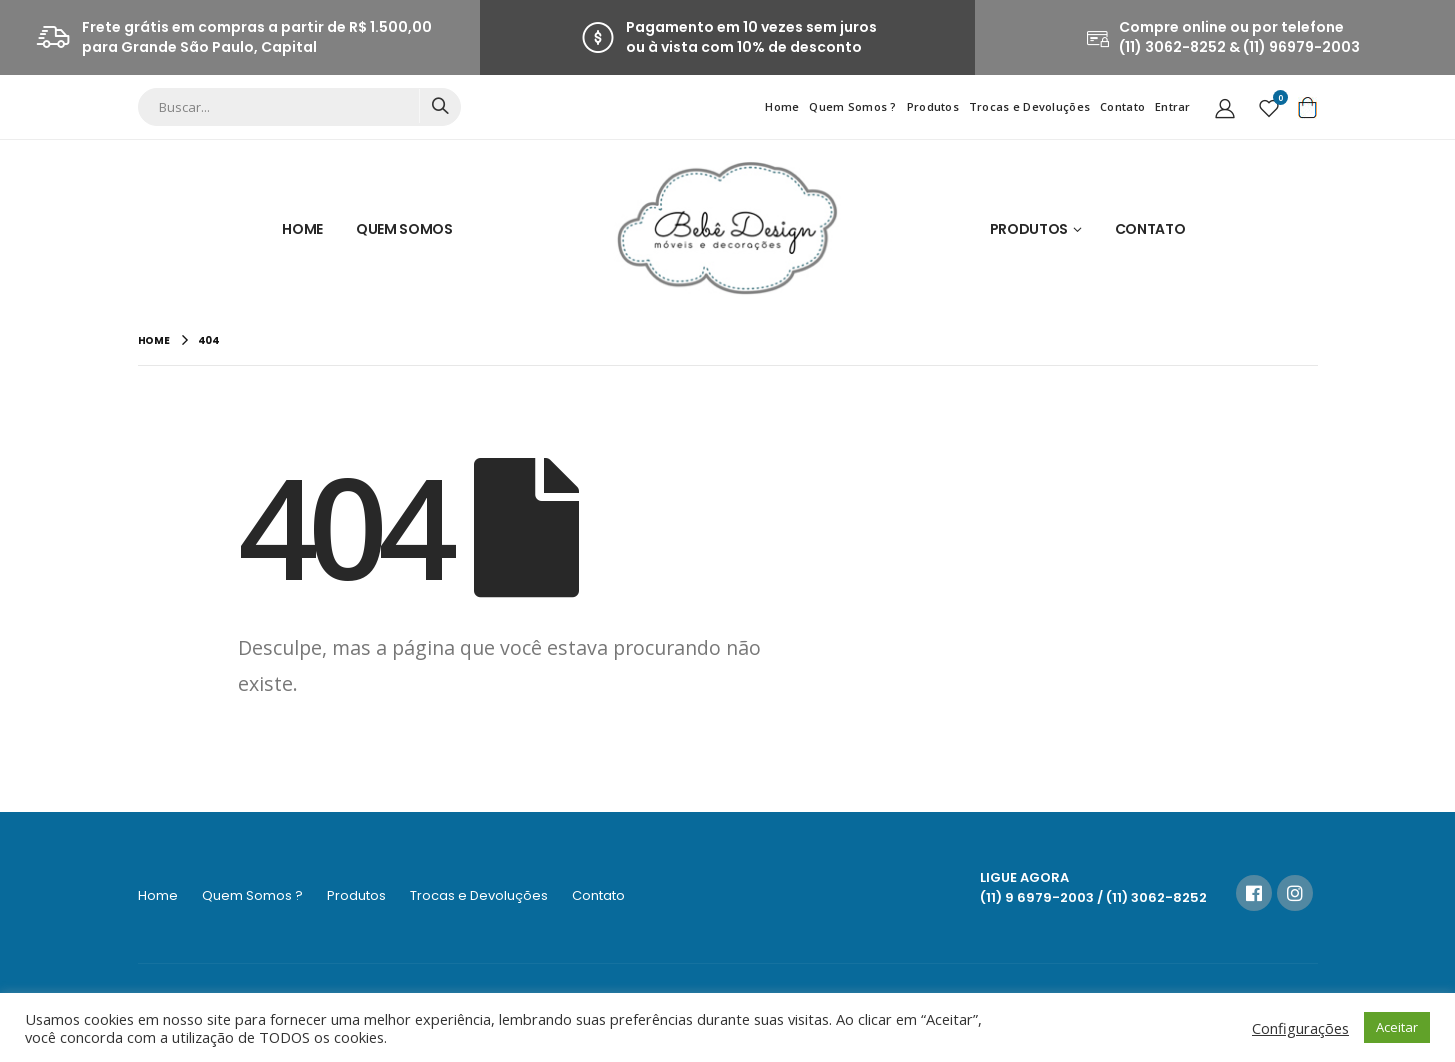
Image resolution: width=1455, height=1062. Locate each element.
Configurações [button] (1300, 1028)
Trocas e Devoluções (1029, 106)
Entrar (1173, 106)
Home (782, 106)
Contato (1122, 106)
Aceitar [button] (1397, 1027)
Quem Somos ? (852, 106)
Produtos (933, 106)
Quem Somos (404, 229)
